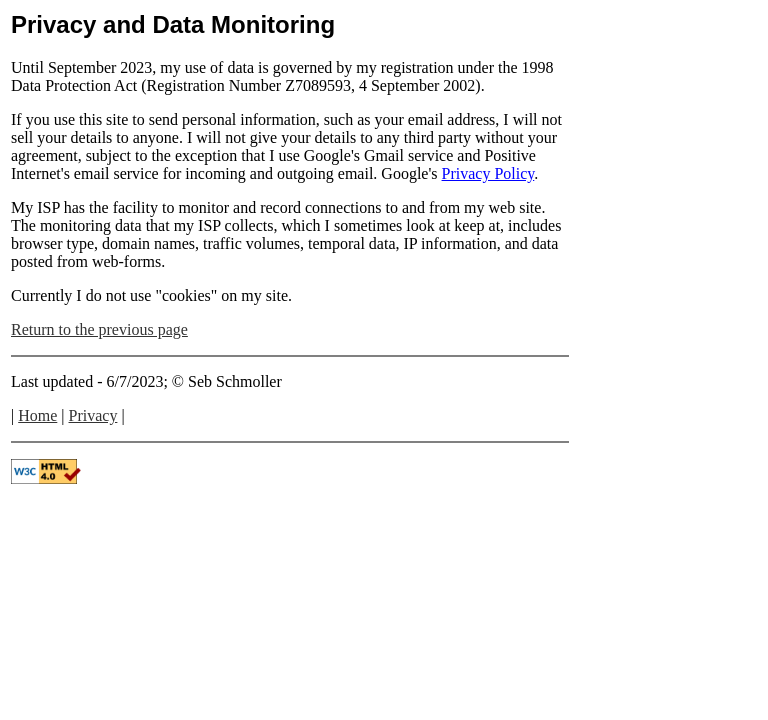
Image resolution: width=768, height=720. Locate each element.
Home (37, 415)
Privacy (93, 415)
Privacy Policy (488, 173)
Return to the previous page (99, 329)
